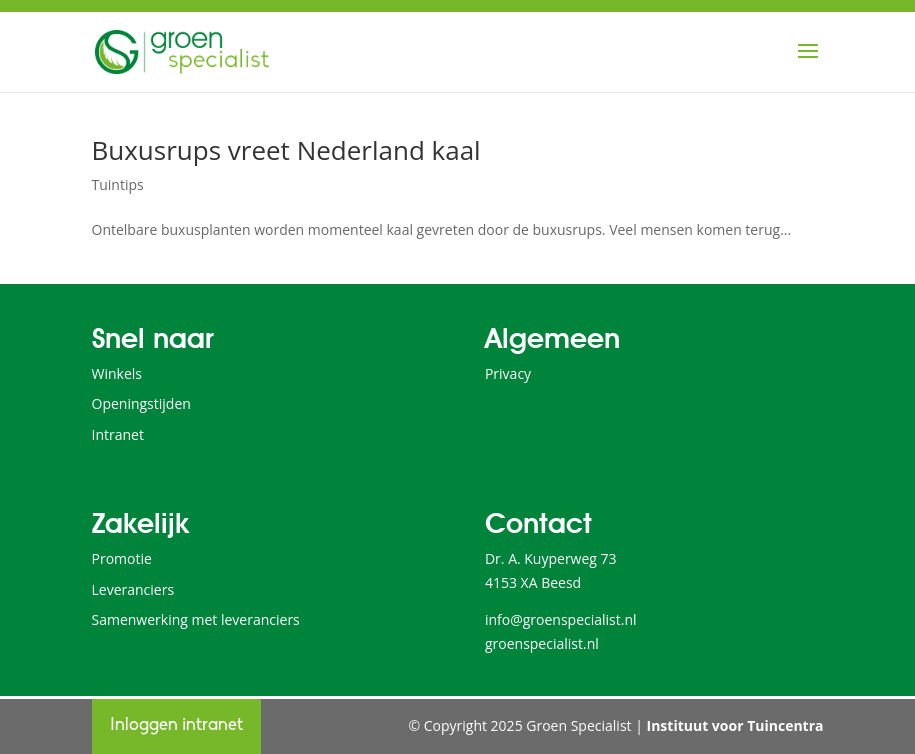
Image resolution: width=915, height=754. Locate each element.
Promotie (122, 558)
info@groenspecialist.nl (561, 619)
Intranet (118, 434)
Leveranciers (133, 589)
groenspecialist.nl (542, 643)
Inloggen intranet (176, 725)
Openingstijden (141, 403)
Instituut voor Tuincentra (735, 725)
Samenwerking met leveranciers (196, 619)
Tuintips (118, 184)
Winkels (117, 373)
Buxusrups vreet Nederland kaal (286, 150)
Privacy (508, 373)
